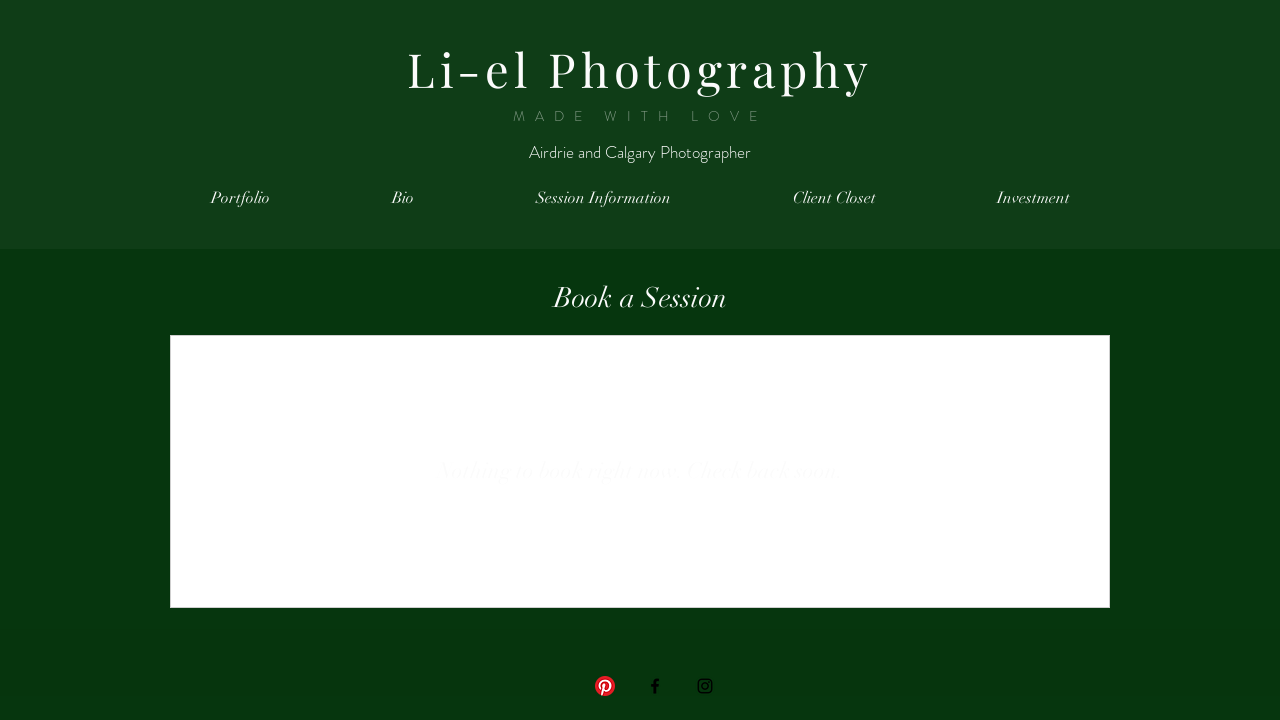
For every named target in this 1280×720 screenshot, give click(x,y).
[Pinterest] (605, 686)
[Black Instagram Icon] (705, 686)
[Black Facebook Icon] (655, 686)
